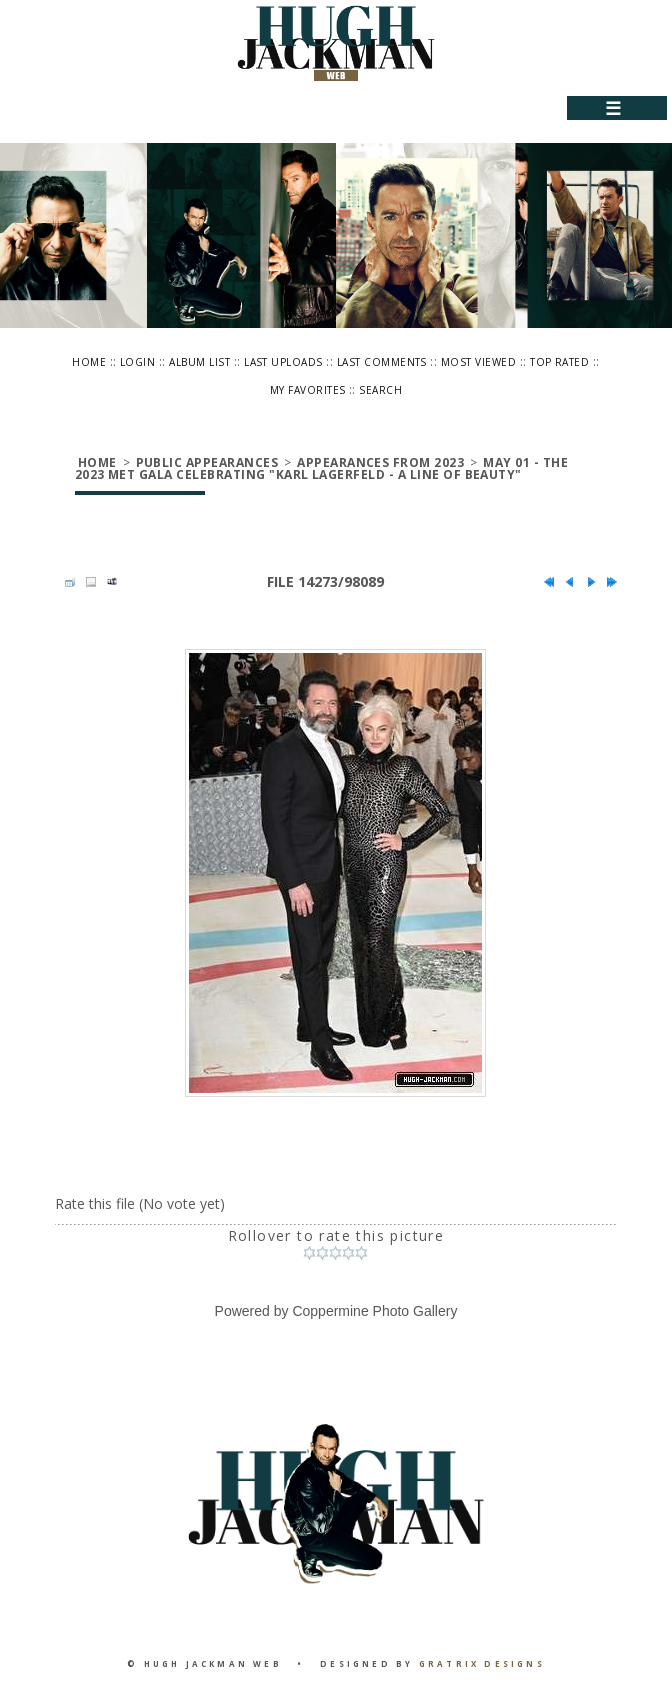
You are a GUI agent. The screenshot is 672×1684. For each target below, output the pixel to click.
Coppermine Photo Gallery (374, 1311)
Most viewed (478, 362)
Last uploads (283, 362)
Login (137, 362)
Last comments (382, 362)
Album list (199, 362)
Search (380, 390)
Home (89, 362)
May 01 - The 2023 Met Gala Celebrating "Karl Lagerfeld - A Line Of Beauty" (321, 468)
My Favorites (308, 390)
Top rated (559, 362)
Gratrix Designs (482, 1663)
